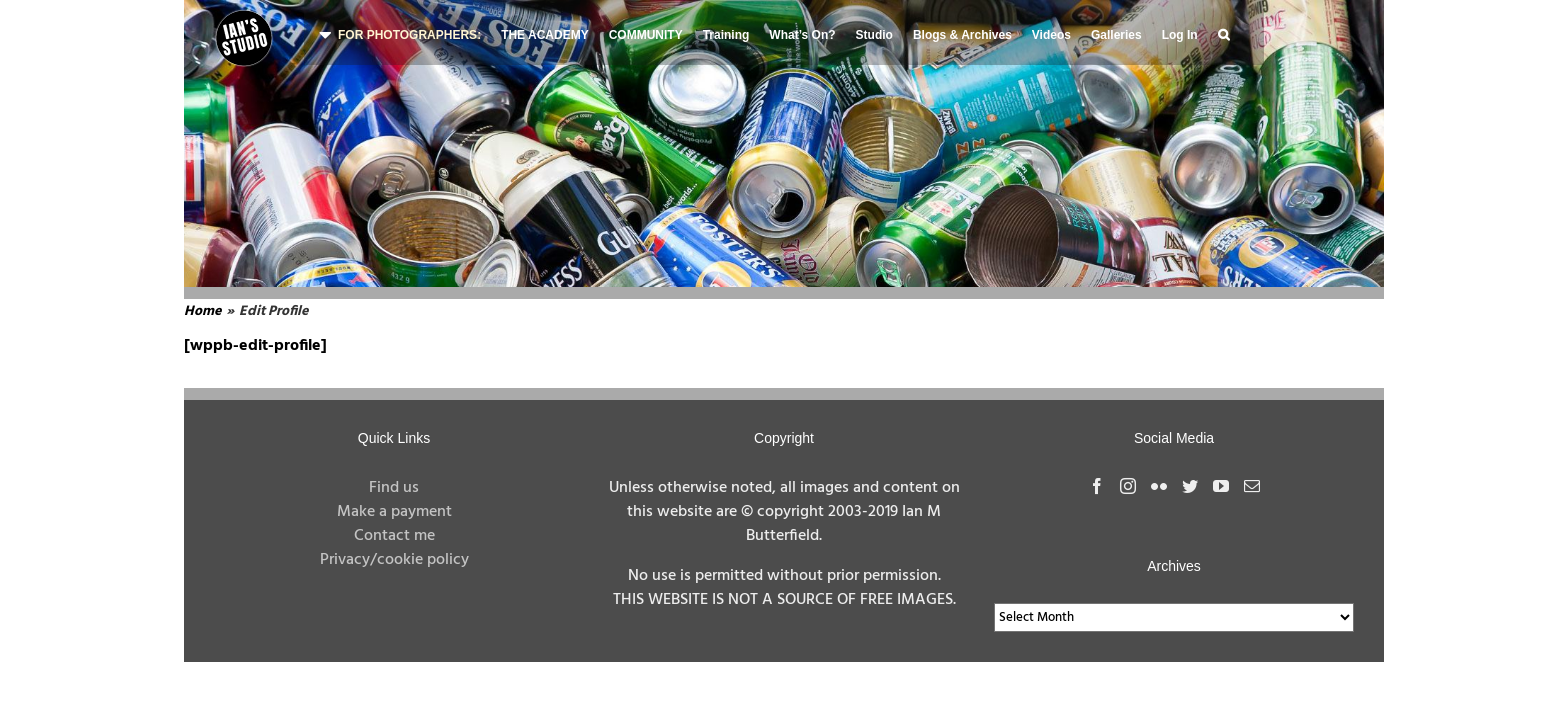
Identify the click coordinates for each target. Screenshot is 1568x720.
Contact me (394, 536)
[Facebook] (1097, 486)
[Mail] (1252, 486)
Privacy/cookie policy (394, 560)
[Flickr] (1159, 486)
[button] (1223, 32)
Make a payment (394, 512)
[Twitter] (1190, 486)
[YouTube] (1221, 486)
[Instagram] (1128, 486)
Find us (394, 488)
